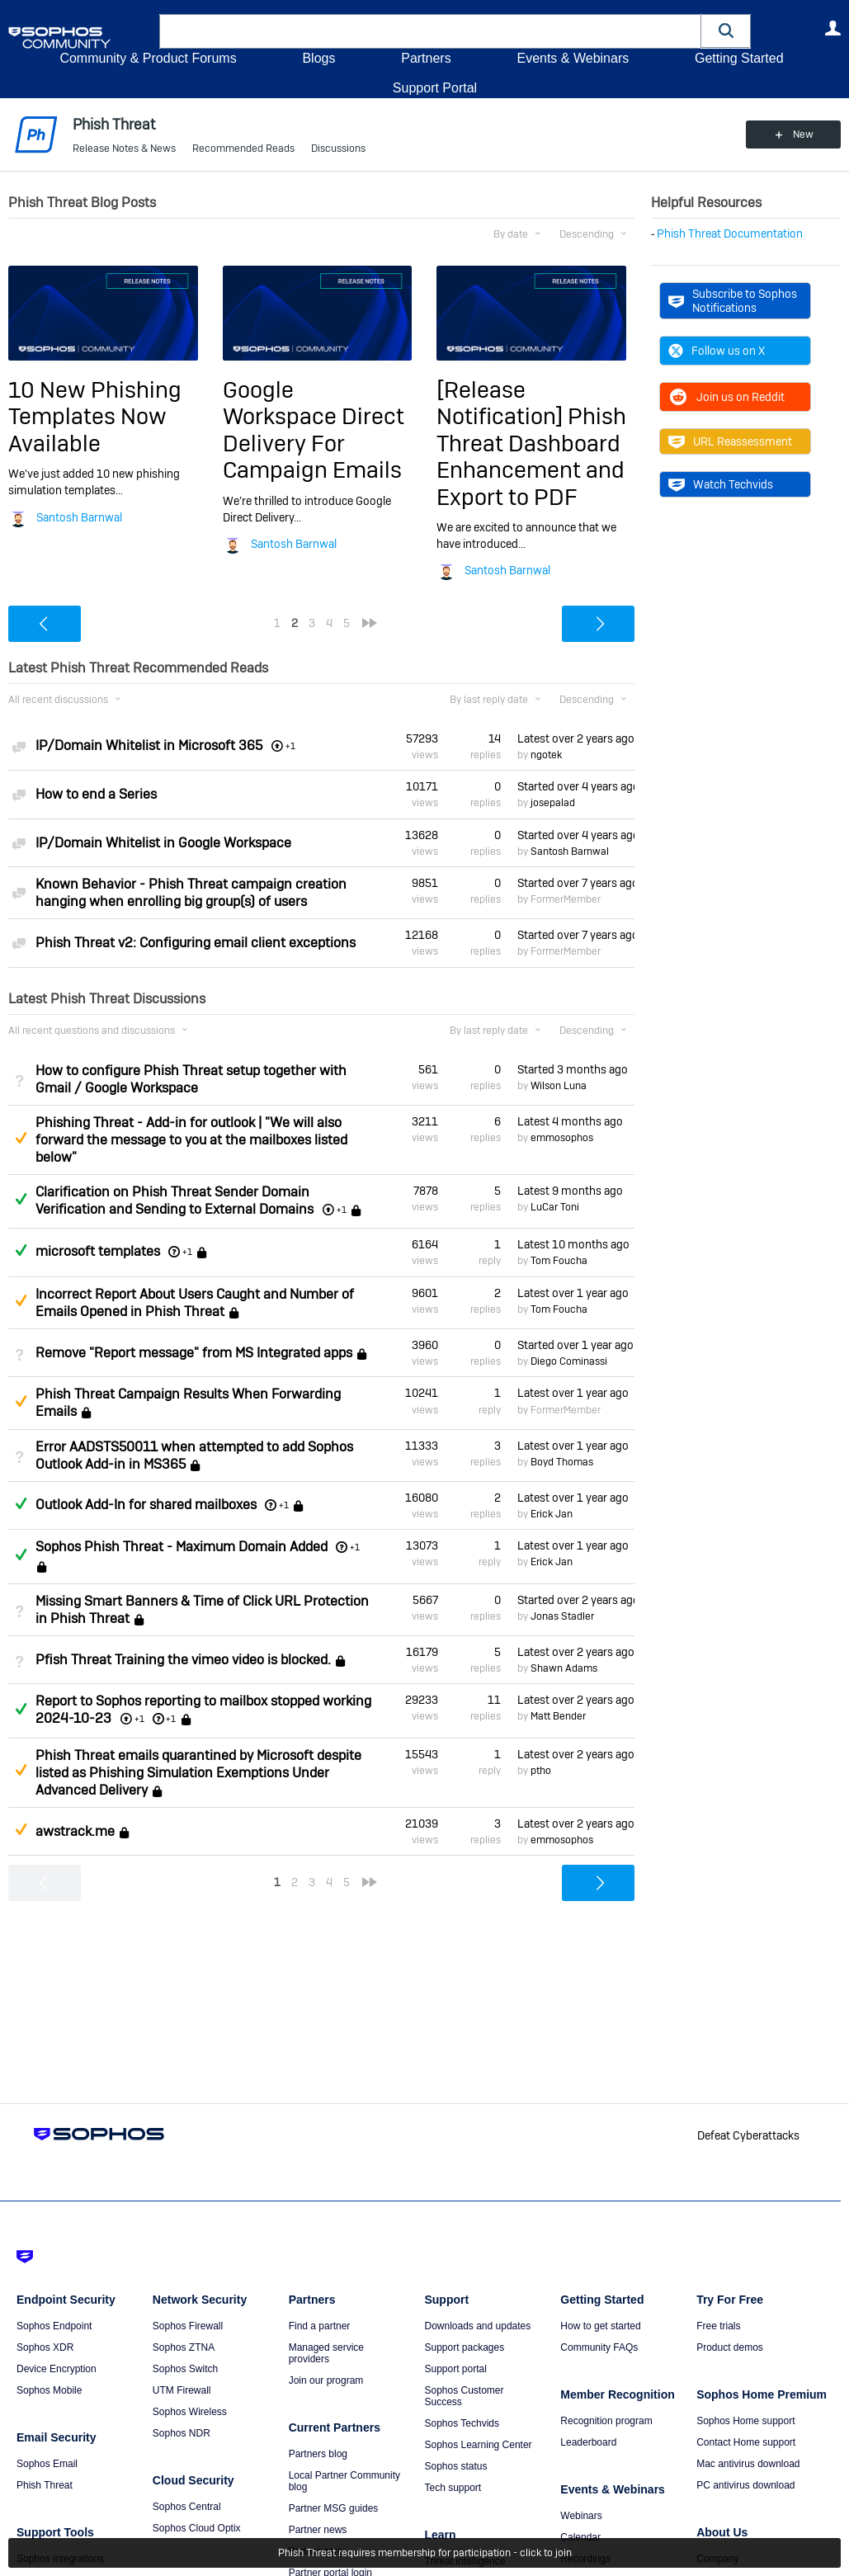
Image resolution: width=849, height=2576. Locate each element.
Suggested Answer (20, 1137)
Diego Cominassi (569, 1361)
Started (575, 786)
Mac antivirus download (747, 2464)
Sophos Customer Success (463, 2396)
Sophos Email (47, 2464)
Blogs (318, 58)
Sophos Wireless (190, 2412)
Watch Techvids (720, 484)
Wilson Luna (559, 1085)
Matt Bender (558, 1716)
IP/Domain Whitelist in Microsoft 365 (148, 745)
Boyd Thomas (562, 1462)
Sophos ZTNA (184, 2347)
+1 (187, 1251)
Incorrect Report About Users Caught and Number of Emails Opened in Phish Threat (194, 1303)
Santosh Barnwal (79, 517)
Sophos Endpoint (54, 2326)
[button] (726, 31)
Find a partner (320, 2326)
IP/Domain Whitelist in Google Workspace (163, 843)
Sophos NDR (181, 2433)
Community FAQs (599, 2347)
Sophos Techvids (461, 2423)
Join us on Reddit (726, 397)
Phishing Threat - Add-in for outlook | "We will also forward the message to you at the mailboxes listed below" (191, 1140)
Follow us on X (716, 351)
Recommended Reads (243, 148)
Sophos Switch (185, 2369)
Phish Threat (45, 2485)
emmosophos (562, 1137)
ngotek (546, 755)
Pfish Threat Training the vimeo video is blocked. (183, 1659)
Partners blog (318, 2454)
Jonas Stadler (562, 1616)
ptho (541, 1770)
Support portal (455, 2369)
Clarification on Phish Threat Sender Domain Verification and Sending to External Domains (174, 1200)
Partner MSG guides (334, 2508)
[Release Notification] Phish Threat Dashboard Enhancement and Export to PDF (531, 443)
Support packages (464, 2347)
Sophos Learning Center (477, 2445)
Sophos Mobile (49, 2390)
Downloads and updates (477, 2326)
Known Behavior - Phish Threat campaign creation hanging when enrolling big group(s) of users (191, 892)
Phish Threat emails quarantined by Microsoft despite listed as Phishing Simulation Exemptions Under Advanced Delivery (198, 1773)
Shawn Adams (564, 1668)
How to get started (600, 2326)
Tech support (452, 2487)
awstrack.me (75, 1831)
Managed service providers (326, 2353)
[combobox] (430, 31)
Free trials (718, 2326)
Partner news (318, 2530)
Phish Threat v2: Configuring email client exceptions (195, 942)
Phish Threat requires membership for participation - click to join (425, 2552)
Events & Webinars (572, 58)
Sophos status (455, 2466)
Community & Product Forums (147, 58)
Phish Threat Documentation (730, 233)
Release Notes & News (124, 148)
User (832, 28)
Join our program (326, 2380)
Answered (20, 1199)
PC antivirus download (745, 2485)
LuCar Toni (555, 1207)
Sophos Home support (745, 2421)
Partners (425, 58)
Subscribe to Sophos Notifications (732, 300)
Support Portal (435, 88)
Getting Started (739, 58)
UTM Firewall (182, 2390)
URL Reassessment (730, 441)
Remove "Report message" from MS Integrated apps (193, 1352)
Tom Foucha (559, 1260)
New (803, 134)
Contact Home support (745, 2442)
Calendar (580, 2537)
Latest (575, 738)
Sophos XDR (45, 2347)
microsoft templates (97, 1251)
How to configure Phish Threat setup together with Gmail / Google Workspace (191, 1079)
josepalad (553, 802)
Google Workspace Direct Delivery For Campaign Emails (313, 429)
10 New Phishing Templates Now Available (95, 416)
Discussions (338, 148)
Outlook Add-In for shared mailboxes (146, 1504)
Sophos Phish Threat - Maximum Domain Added (181, 1546)
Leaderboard (588, 2442)
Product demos (729, 2347)
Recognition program (606, 2421)
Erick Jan (552, 1514)
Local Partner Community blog (344, 2481)
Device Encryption (57, 2369)
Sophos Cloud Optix (197, 2528)
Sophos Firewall (188, 2326)
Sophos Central (187, 2506)
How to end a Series (96, 794)
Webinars (580, 2516)
